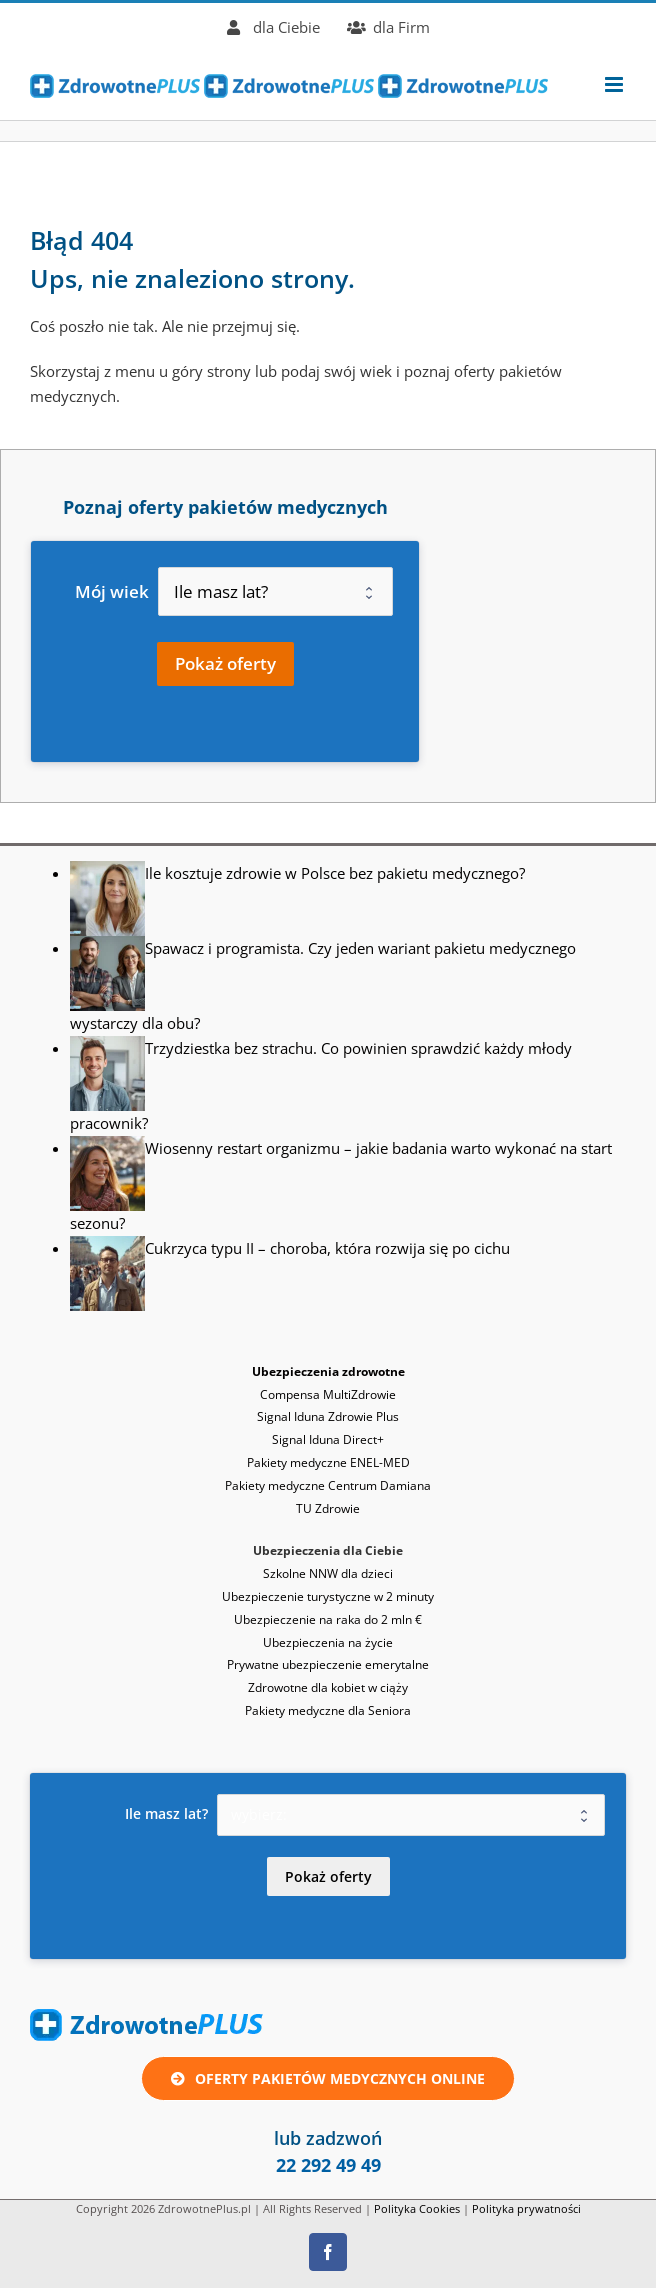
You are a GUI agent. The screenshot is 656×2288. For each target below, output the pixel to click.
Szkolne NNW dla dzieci (328, 1573)
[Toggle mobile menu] (615, 84)
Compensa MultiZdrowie (328, 1394)
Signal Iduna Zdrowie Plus (328, 1416)
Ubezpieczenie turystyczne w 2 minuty (328, 1596)
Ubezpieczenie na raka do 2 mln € (328, 1619)
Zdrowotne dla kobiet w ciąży (328, 1687)
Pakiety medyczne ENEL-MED (328, 1462)
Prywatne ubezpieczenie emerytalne (328, 1664)
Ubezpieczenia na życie (328, 1642)
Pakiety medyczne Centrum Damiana (328, 1485)
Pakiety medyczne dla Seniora (328, 1710)
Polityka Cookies (417, 2208)
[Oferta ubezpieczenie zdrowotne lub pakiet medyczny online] (328, 2078)
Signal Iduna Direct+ (328, 1439)
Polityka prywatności (526, 2208)
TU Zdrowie (328, 1508)
